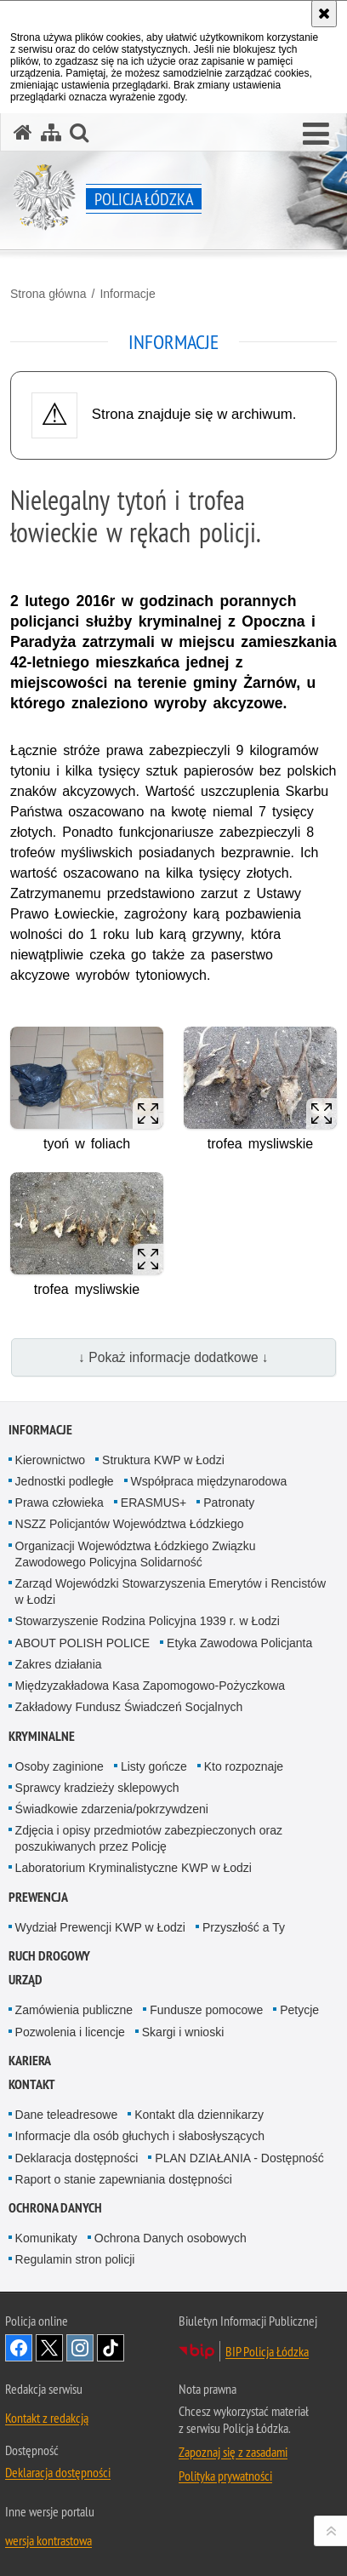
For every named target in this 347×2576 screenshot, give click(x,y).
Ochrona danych (55, 2208)
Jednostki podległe (64, 1481)
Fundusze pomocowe (206, 2010)
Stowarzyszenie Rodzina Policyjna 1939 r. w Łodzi (147, 1621)
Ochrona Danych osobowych (170, 2238)
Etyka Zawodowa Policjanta (239, 1643)
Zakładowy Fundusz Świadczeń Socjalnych (129, 1707)
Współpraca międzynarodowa (209, 1481)
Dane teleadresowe (66, 2114)
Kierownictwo (50, 1460)
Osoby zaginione (59, 1766)
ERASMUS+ (153, 1502)
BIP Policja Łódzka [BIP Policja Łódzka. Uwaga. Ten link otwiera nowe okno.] (267, 2351)
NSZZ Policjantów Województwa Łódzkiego (129, 1524)
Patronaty (228, 1502)
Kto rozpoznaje (243, 1766)
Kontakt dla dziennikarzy (199, 2114)
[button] (316, 134)
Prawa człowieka (59, 1502)
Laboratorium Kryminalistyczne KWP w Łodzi (133, 1868)
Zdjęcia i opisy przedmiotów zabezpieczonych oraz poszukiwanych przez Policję (148, 1838)
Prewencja (38, 1897)
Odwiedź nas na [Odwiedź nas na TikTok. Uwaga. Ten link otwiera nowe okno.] (110, 2347)
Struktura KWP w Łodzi (163, 1460)
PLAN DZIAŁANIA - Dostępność (239, 2158)
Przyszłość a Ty (243, 1927)
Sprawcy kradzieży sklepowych (97, 1788)
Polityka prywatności (225, 2475)
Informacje (127, 294)
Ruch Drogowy (49, 1956)
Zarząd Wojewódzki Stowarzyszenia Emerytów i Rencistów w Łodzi (170, 1591)
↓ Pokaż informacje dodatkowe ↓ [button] (173, 1357)
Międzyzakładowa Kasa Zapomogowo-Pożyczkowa (150, 1685)
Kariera (30, 2060)
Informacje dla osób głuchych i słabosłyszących (140, 2136)
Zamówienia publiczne (74, 2010)
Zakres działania (58, 1664)
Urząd (26, 1980)
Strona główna (48, 294)
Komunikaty (46, 2238)
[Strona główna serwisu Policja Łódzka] (23, 132)
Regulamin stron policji (75, 2259)
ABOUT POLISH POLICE (82, 1643)
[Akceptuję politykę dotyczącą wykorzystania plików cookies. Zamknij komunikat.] (324, 13)
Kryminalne (42, 1736)
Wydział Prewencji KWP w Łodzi (100, 1927)
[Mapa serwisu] (51, 132)
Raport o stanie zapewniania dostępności (123, 2179)
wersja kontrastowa (48, 2540)
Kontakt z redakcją (46, 2417)
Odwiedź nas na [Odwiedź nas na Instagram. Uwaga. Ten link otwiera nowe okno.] (80, 2347)
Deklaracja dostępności (77, 2158)
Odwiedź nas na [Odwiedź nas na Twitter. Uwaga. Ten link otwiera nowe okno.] (49, 2347)
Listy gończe (154, 1766)
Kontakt (32, 2084)
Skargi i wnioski (183, 2032)
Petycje (299, 2010)
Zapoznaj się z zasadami (233, 2451)
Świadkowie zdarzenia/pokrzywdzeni (111, 1809)
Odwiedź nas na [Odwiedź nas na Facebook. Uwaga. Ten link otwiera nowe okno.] (18, 2347)
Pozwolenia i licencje (70, 2032)
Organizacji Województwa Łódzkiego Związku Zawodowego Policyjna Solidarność (135, 1554)
